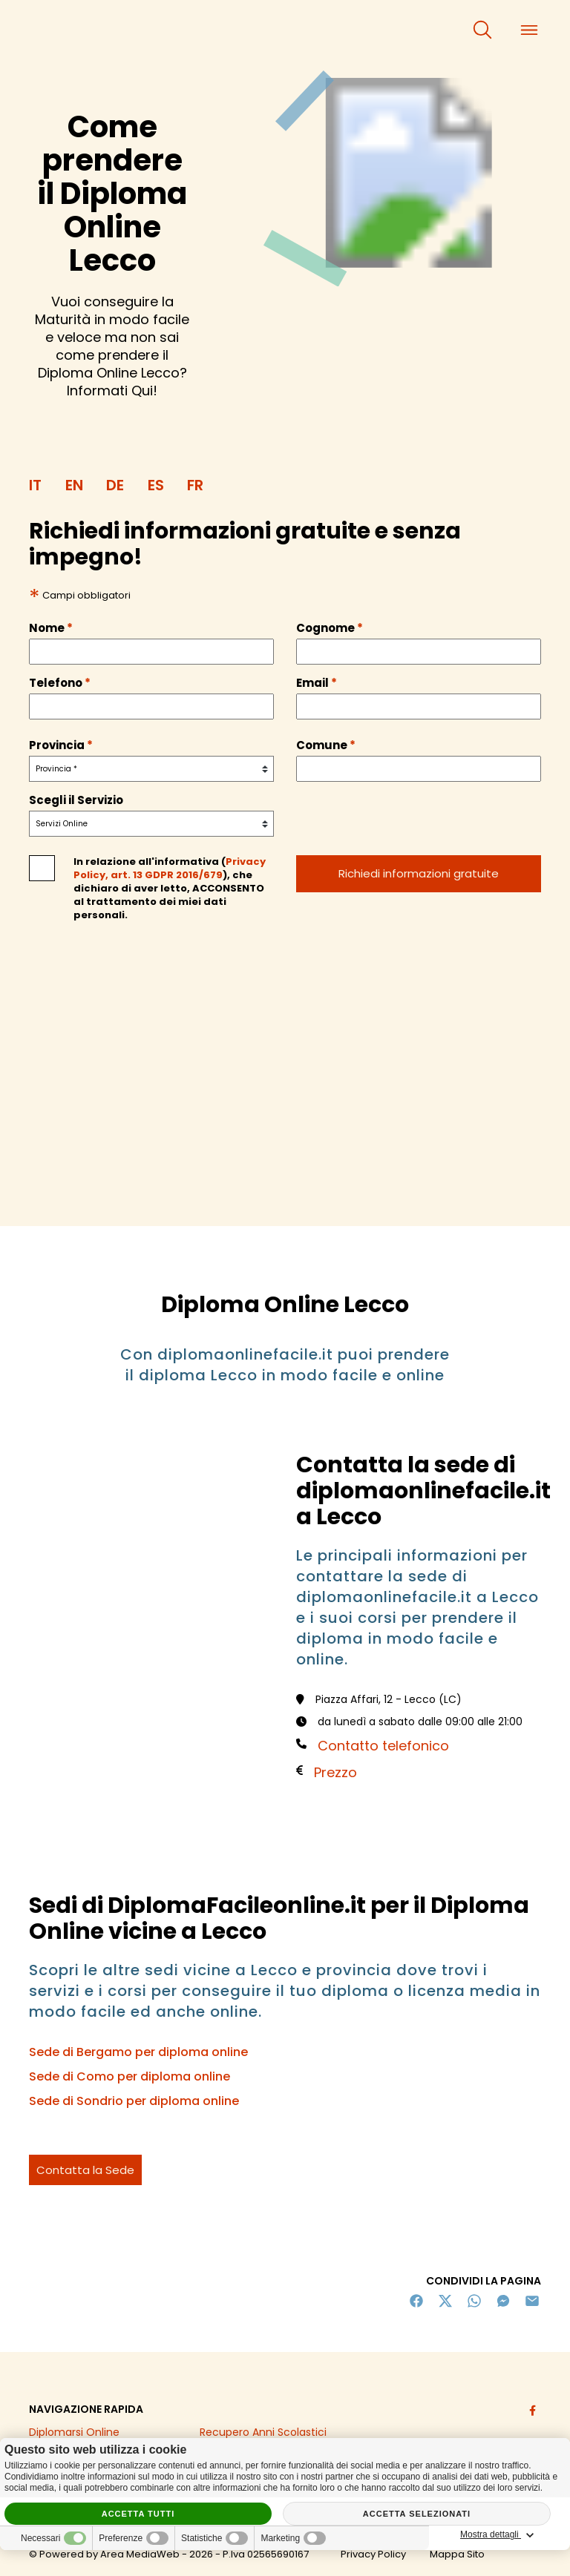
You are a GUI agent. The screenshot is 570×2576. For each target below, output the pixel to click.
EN (74, 485)
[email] (418, 706)
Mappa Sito (457, 2554)
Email (316, 683)
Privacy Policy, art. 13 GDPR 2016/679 (169, 868)
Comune (326, 745)
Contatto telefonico (383, 1745)
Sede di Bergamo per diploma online (138, 2052)
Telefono (60, 683)
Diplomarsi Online (74, 2432)
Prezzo (335, 1772)
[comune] (418, 769)
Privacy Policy (373, 2554)
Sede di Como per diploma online (129, 2076)
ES (156, 485)
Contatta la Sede (85, 2170)
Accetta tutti (138, 2513)
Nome (51, 628)
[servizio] (151, 824)
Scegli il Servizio (76, 800)
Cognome (329, 628)
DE (115, 485)
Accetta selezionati (417, 2513)
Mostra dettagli (499, 2535)
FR (195, 485)
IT (35, 485)
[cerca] (482, 30)
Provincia (61, 745)
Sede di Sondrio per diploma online (134, 2100)
